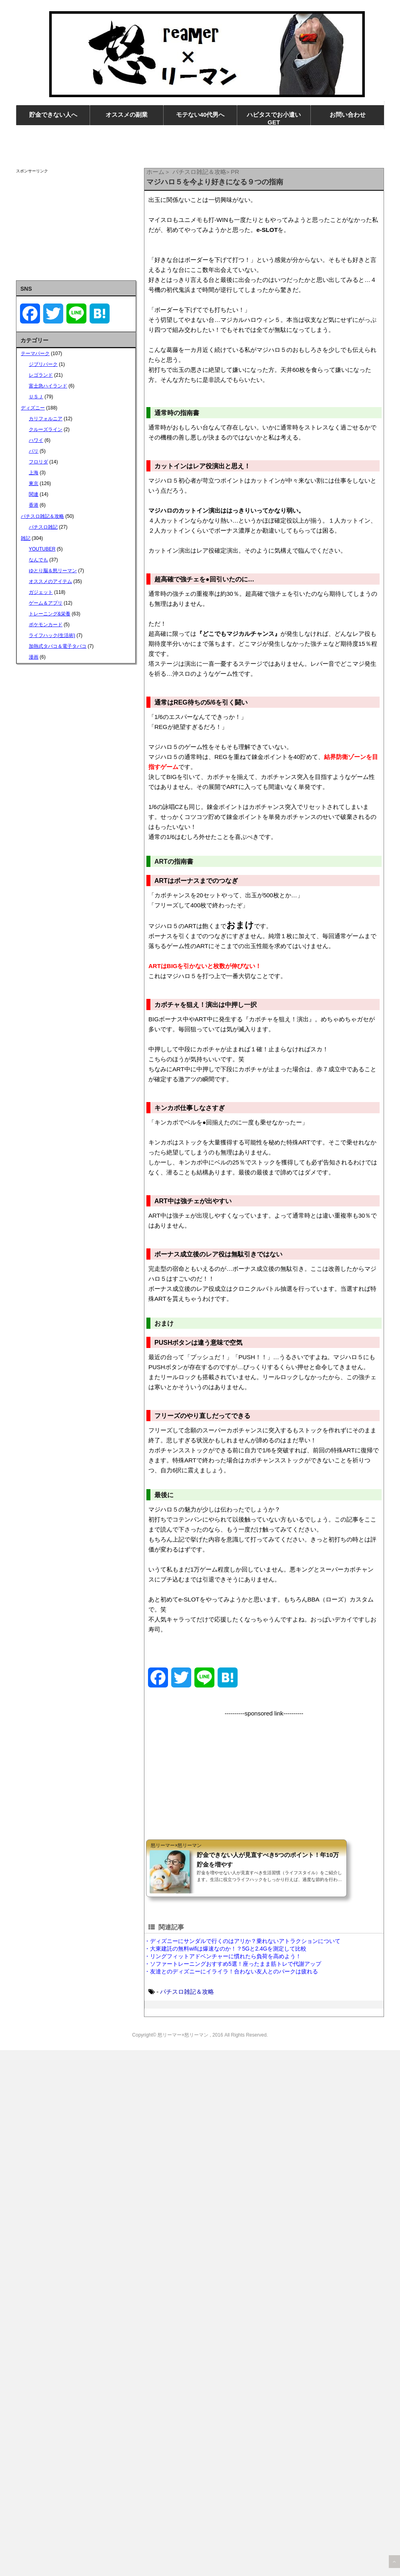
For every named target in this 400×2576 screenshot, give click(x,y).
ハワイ (36, 440)
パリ (33, 451)
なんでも (38, 560)
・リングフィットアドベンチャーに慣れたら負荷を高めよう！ (222, 1956)
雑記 (25, 538)
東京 (33, 483)
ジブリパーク (43, 364)
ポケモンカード (45, 624)
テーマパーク (35, 353)
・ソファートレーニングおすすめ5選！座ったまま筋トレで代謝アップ (232, 1964)
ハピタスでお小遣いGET (274, 118)
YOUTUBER (42, 549)
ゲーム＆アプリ (45, 603)
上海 (33, 472)
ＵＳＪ (36, 396)
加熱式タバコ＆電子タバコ (57, 646)
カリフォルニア (45, 418)
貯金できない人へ (53, 114)
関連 (33, 494)
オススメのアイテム (50, 581)
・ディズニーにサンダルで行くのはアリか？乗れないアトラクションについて (242, 1941)
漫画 (33, 657)
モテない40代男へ (200, 114)
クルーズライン (45, 429)
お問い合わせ (348, 114)
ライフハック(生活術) (52, 635)
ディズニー (33, 408)
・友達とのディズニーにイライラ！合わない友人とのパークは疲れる (231, 1971)
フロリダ (38, 462)
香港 (33, 505)
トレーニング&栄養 (49, 614)
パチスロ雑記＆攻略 (187, 1991)
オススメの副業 (127, 114)
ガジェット (41, 592)
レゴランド (41, 375)
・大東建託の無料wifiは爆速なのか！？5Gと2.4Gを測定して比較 (225, 1948)
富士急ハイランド (48, 386)
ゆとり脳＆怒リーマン (53, 570)
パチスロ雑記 (43, 527)
